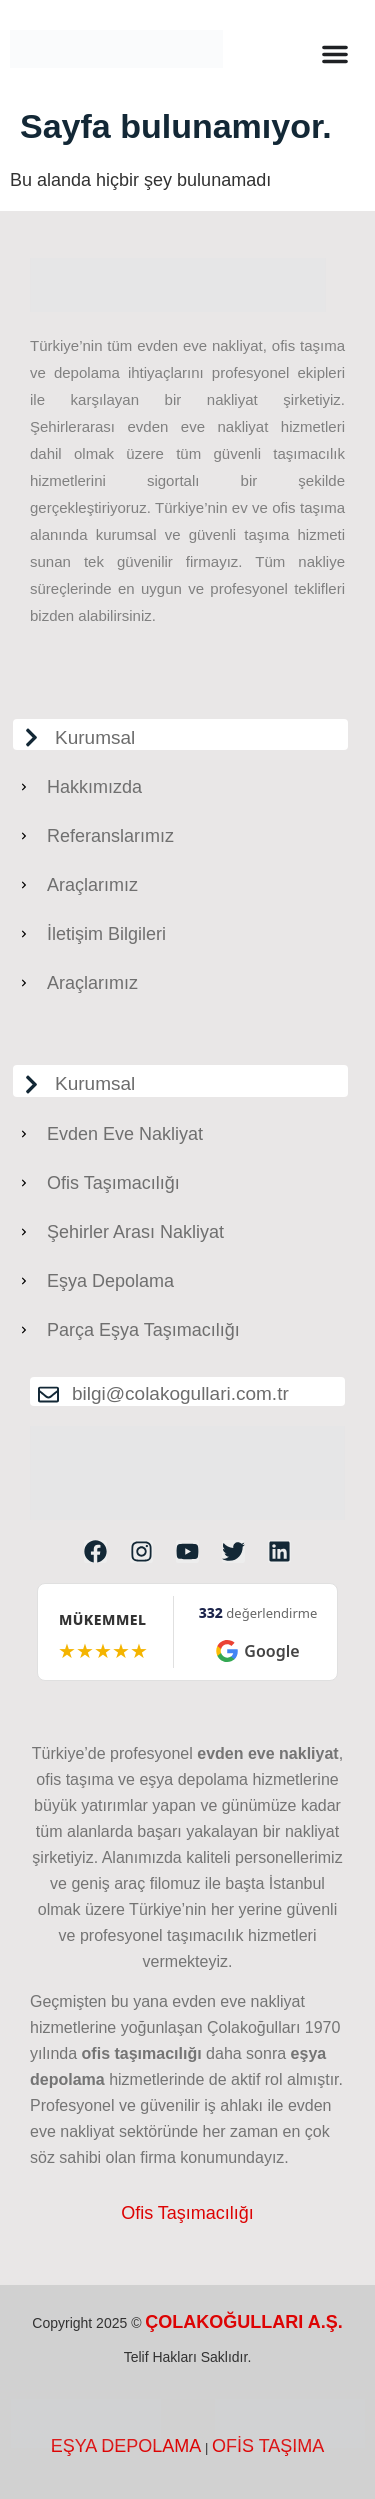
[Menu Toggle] (335, 54)
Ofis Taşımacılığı (187, 2213)
